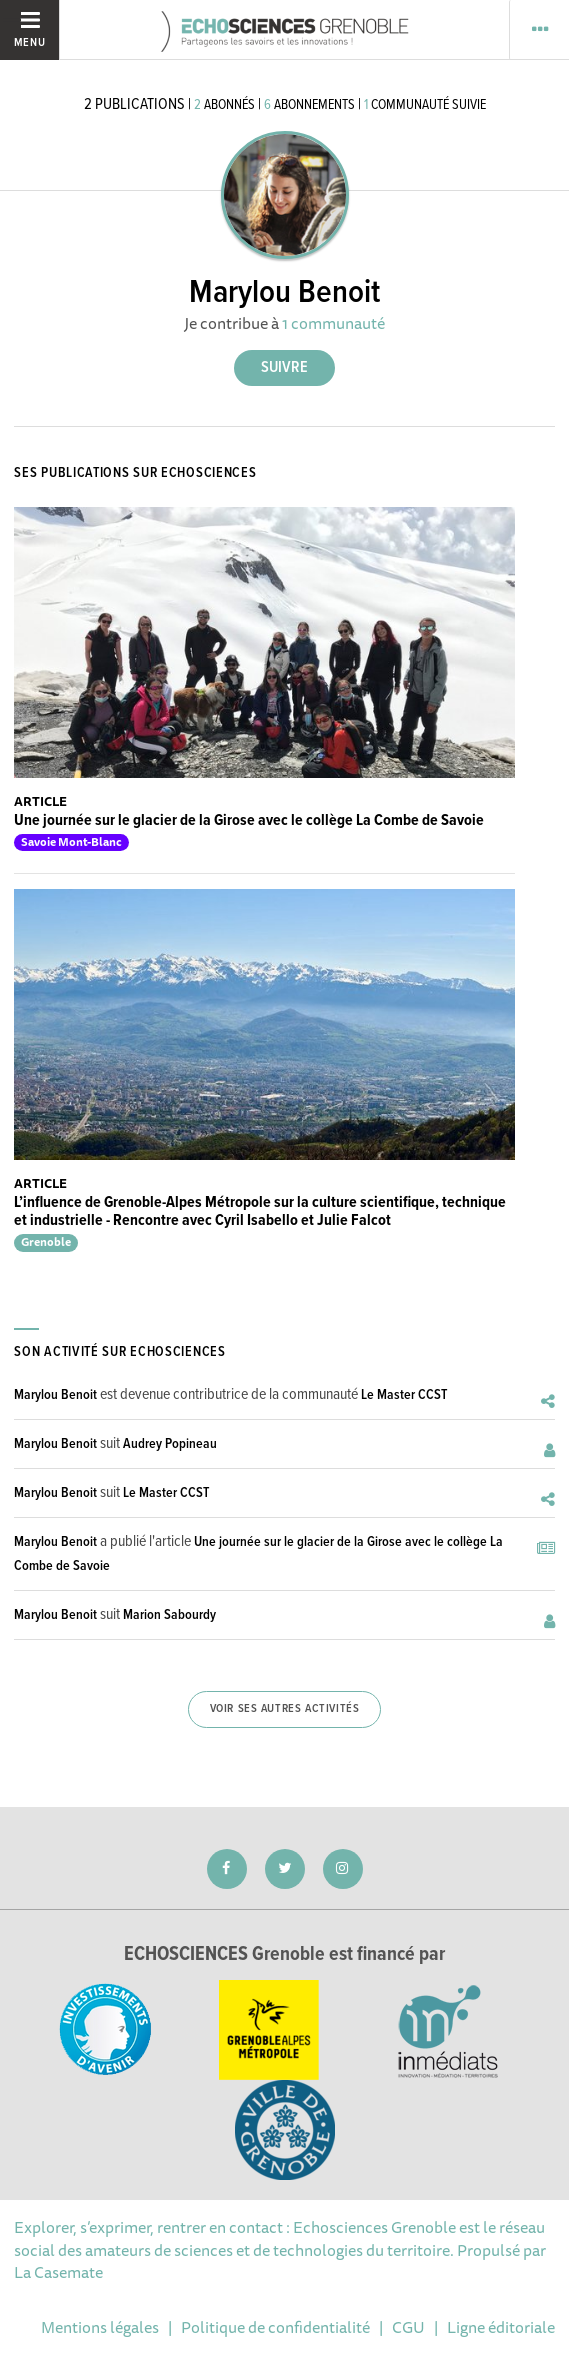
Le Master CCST (404, 1395)
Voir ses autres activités (285, 1709)
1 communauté (333, 323)
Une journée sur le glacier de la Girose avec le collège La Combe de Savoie (249, 820)
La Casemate (58, 2272)
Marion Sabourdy (169, 1615)
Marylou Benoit (55, 1395)
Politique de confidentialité (275, 2327)
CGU (408, 2327)
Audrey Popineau (170, 1444)
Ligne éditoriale (501, 2327)
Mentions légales (100, 2327)
